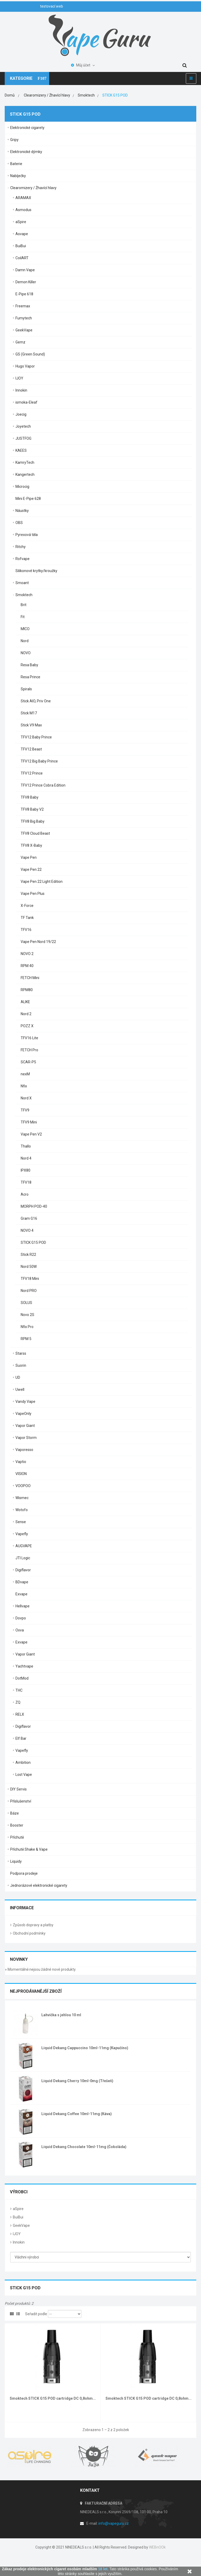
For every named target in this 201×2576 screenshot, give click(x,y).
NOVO (26, 653)
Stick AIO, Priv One (36, 701)
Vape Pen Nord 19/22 (38, 942)
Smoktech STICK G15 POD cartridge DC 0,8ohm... (53, 2398)
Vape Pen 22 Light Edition (42, 881)
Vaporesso (24, 1450)
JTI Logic (22, 1558)
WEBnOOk (157, 2547)
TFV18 (26, 1182)
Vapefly (21, 1534)
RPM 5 (26, 1339)
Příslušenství (20, 1801)
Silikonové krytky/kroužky (36, 571)
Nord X (26, 1098)
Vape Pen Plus (32, 893)
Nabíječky (18, 176)
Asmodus (23, 210)
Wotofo (21, 1510)
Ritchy (20, 547)
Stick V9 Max (31, 725)
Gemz (20, 342)
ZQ (17, 1702)
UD (17, 1377)
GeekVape (23, 330)
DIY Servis (18, 1789)
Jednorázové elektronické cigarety (38, 1885)
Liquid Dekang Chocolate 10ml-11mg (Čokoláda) (83, 2147)
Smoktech (23, 595)
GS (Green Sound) (30, 354)
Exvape (21, 1594)
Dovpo (20, 1618)
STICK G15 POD (33, 1242)
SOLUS (26, 1303)
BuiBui (20, 246)
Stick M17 (29, 713)
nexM (25, 1074)
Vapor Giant (25, 1425)
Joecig (20, 414)
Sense (20, 1522)
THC (19, 1690)
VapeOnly (23, 1413)
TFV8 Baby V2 (32, 809)
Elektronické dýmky (26, 152)
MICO (25, 629)
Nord (25, 641)
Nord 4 (26, 1158)
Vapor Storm (26, 1438)
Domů (10, 95)
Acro (25, 1194)
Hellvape (22, 1606)
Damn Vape (25, 270)
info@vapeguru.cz (113, 2523)
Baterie (16, 164)
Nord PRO (29, 1291)
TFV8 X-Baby (31, 845)
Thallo (26, 1146)
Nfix (24, 1086)
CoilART (22, 258)
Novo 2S (27, 1315)
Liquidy (16, 1861)
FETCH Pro (29, 1050)
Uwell (19, 1389)
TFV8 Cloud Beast (35, 833)
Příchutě (17, 1837)
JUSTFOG (23, 438)
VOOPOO (23, 1486)
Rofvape (22, 559)
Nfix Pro (27, 1327)
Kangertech (25, 474)
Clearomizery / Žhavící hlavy (33, 188)
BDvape (21, 1582)
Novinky (19, 1959)
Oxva (19, 1630)
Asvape (21, 234)
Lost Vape (23, 1774)
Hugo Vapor (25, 366)
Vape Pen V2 (31, 1134)
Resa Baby (29, 665)
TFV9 (25, 1110)
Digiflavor (23, 1570)
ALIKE (25, 1002)
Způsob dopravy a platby (33, 1925)
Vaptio (20, 1462)
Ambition (23, 1762)
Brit (23, 605)
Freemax (22, 306)
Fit (23, 617)
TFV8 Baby (29, 797)
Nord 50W (29, 1266)
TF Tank (27, 918)
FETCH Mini (30, 978)
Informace (22, 1907)
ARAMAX (23, 198)
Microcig (22, 486)
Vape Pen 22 (31, 869)
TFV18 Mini (30, 1278)
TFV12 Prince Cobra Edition (43, 785)
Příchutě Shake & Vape (29, 1849)
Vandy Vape (25, 1401)
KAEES (21, 450)
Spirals (26, 689)
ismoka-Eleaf (26, 402)
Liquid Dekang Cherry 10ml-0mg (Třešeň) (77, 2081)
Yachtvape (24, 1666)
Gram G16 (29, 1218)
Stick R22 (28, 1254)
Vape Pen (29, 857)
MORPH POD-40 (34, 1206)
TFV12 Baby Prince (36, 737)
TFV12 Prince (32, 773)
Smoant (22, 583)
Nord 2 (26, 1014)
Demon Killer (25, 282)
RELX (19, 1714)
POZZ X (27, 1026)
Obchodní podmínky (29, 1933)
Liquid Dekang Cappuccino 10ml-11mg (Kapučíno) (84, 2048)
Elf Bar (20, 1738)
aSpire (20, 222)
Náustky (22, 511)
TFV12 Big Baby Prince (39, 761)
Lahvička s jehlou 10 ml (61, 2015)
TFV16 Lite (29, 1038)
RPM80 (27, 990)
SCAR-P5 (28, 1062)
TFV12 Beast (31, 749)
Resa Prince (30, 677)
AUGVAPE (23, 1546)
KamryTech (24, 462)
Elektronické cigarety (27, 128)
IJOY (19, 378)
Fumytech (23, 318)
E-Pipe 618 (24, 294)
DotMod (22, 1678)
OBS (19, 523)
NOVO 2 (27, 954)
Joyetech (23, 426)
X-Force (27, 905)
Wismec (22, 1498)
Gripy (14, 140)
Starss (20, 1353)
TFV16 (26, 930)
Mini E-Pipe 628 (28, 498)
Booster (16, 1825)
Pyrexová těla (26, 535)
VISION (21, 1474)
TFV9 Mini (29, 1122)
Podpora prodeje (24, 1873)
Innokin (21, 390)
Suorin (20, 1365)
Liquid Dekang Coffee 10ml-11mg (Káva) (76, 2114)
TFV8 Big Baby (32, 821)
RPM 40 (27, 966)
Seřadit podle (36, 2314)
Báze (14, 1813)
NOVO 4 (27, 1230)
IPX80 (25, 1170)
